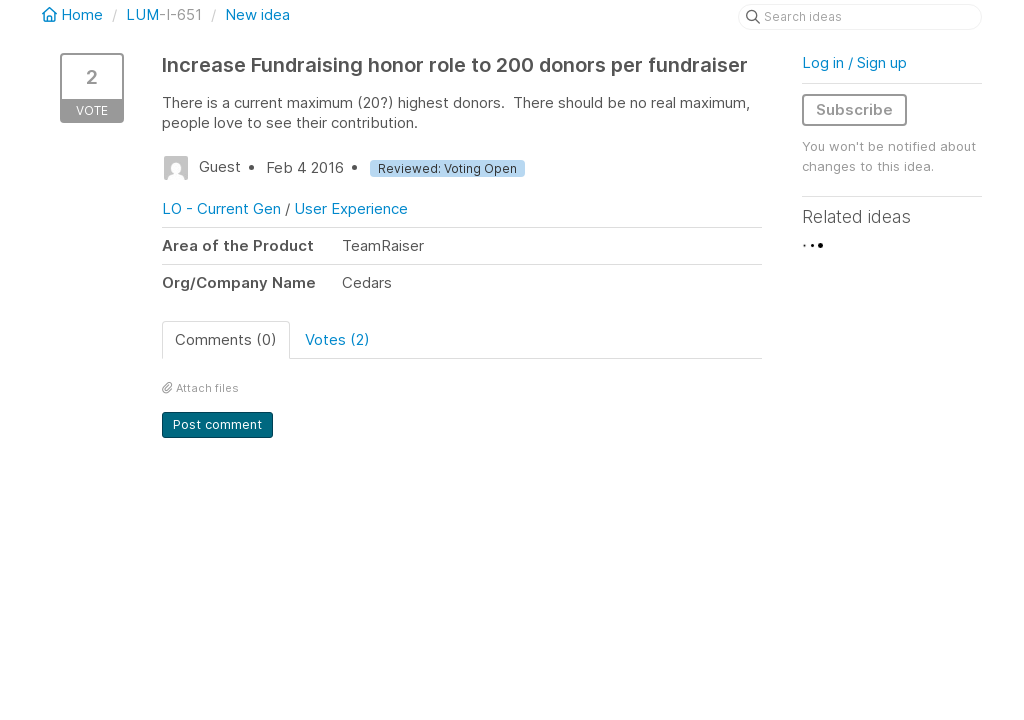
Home (74, 14)
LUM (142, 14)
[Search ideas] (860, 17)
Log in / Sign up (854, 62)
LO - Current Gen (221, 208)
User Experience (351, 208)
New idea (257, 14)
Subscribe (854, 109)
